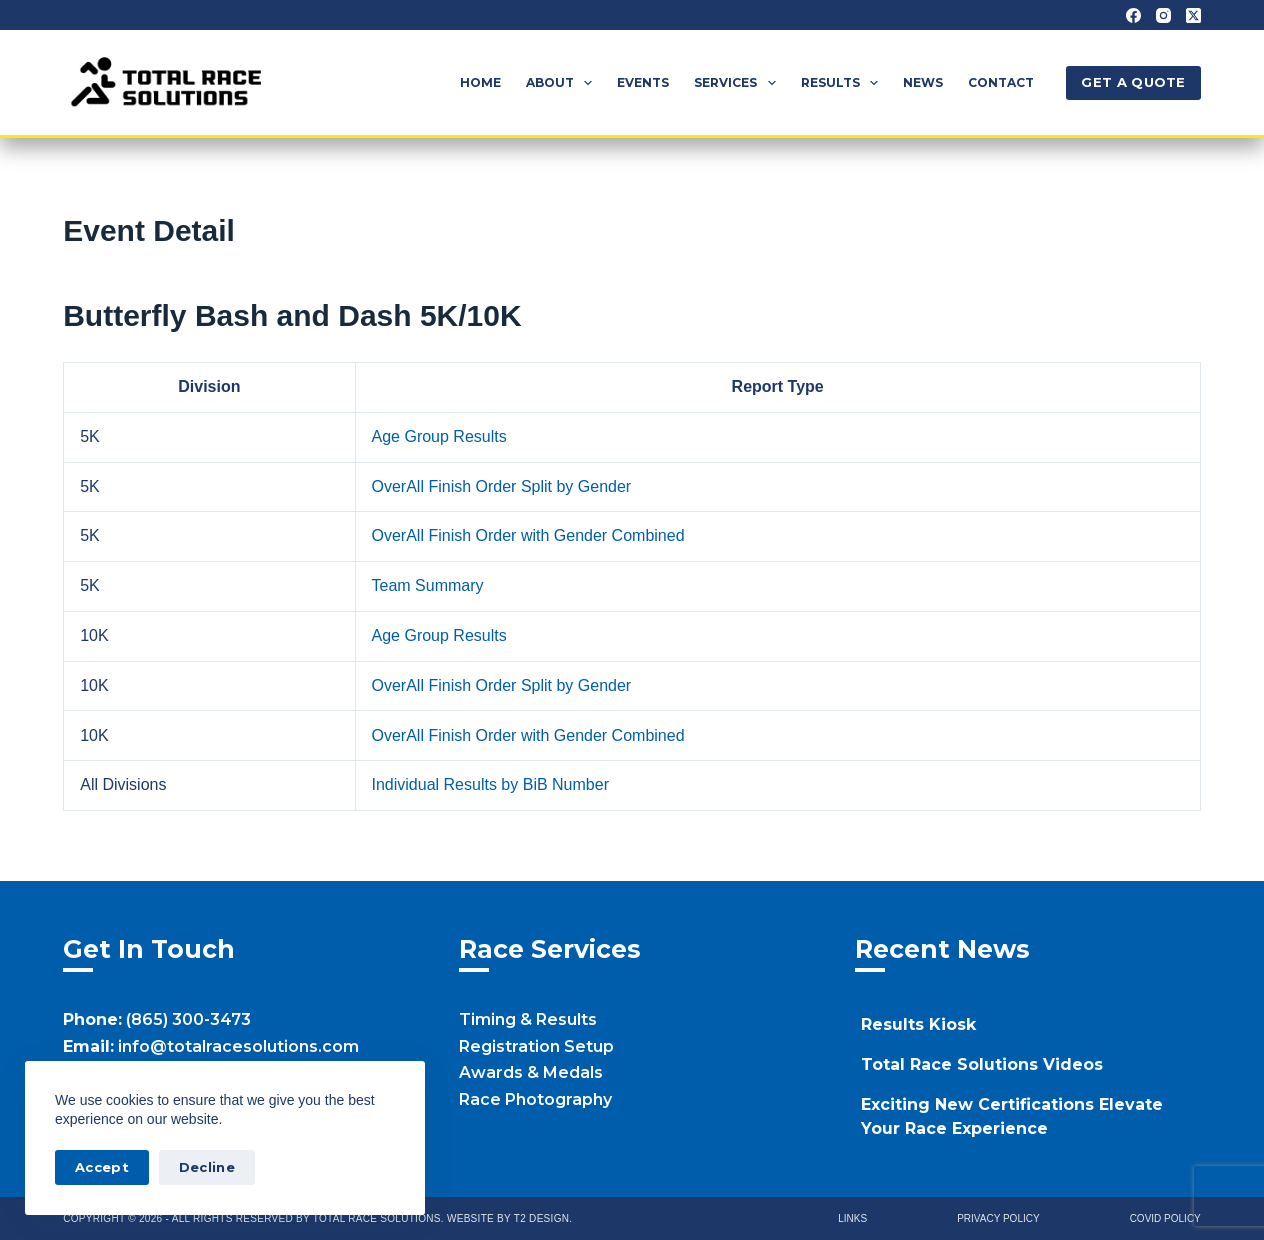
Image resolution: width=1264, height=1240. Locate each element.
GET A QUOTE (1133, 82)
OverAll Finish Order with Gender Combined (528, 535)
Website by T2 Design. (509, 1218)
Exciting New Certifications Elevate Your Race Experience (1012, 1116)
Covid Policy (1165, 1218)
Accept (102, 1167)
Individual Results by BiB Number (490, 784)
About (563, 83)
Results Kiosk (918, 1024)
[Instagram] (1163, 15)
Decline (207, 1167)
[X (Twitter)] (1193, 15)
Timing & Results (528, 1019)
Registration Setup (536, 1046)
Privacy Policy (998, 1218)
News (923, 82)
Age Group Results (439, 436)
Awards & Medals (531, 1072)
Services (738, 83)
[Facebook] (1133, 15)
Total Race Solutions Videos (982, 1064)
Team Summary (428, 585)
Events (643, 82)
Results (843, 83)
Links (852, 1218)
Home (480, 82)
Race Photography (535, 1099)
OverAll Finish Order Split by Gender (502, 486)
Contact (1001, 82)
